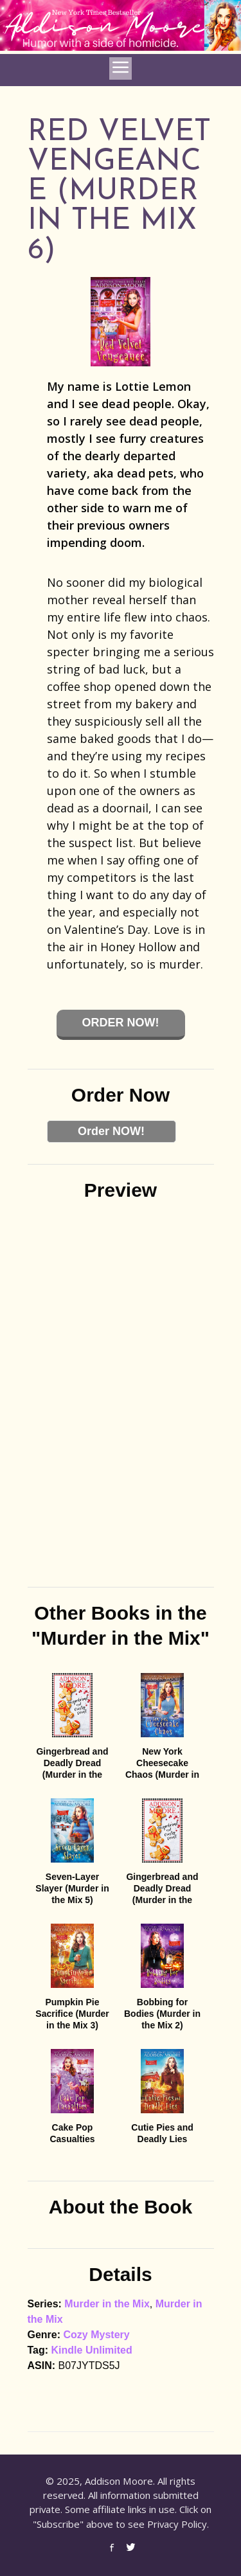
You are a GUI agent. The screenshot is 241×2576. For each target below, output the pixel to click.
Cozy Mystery (97, 2334)
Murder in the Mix (106, 2303)
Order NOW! (111, 1131)
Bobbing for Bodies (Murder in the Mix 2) (162, 2013)
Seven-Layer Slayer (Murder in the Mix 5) (72, 1888)
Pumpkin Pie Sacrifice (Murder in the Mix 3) (72, 2013)
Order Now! (120, 1022)
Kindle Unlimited (91, 2350)
